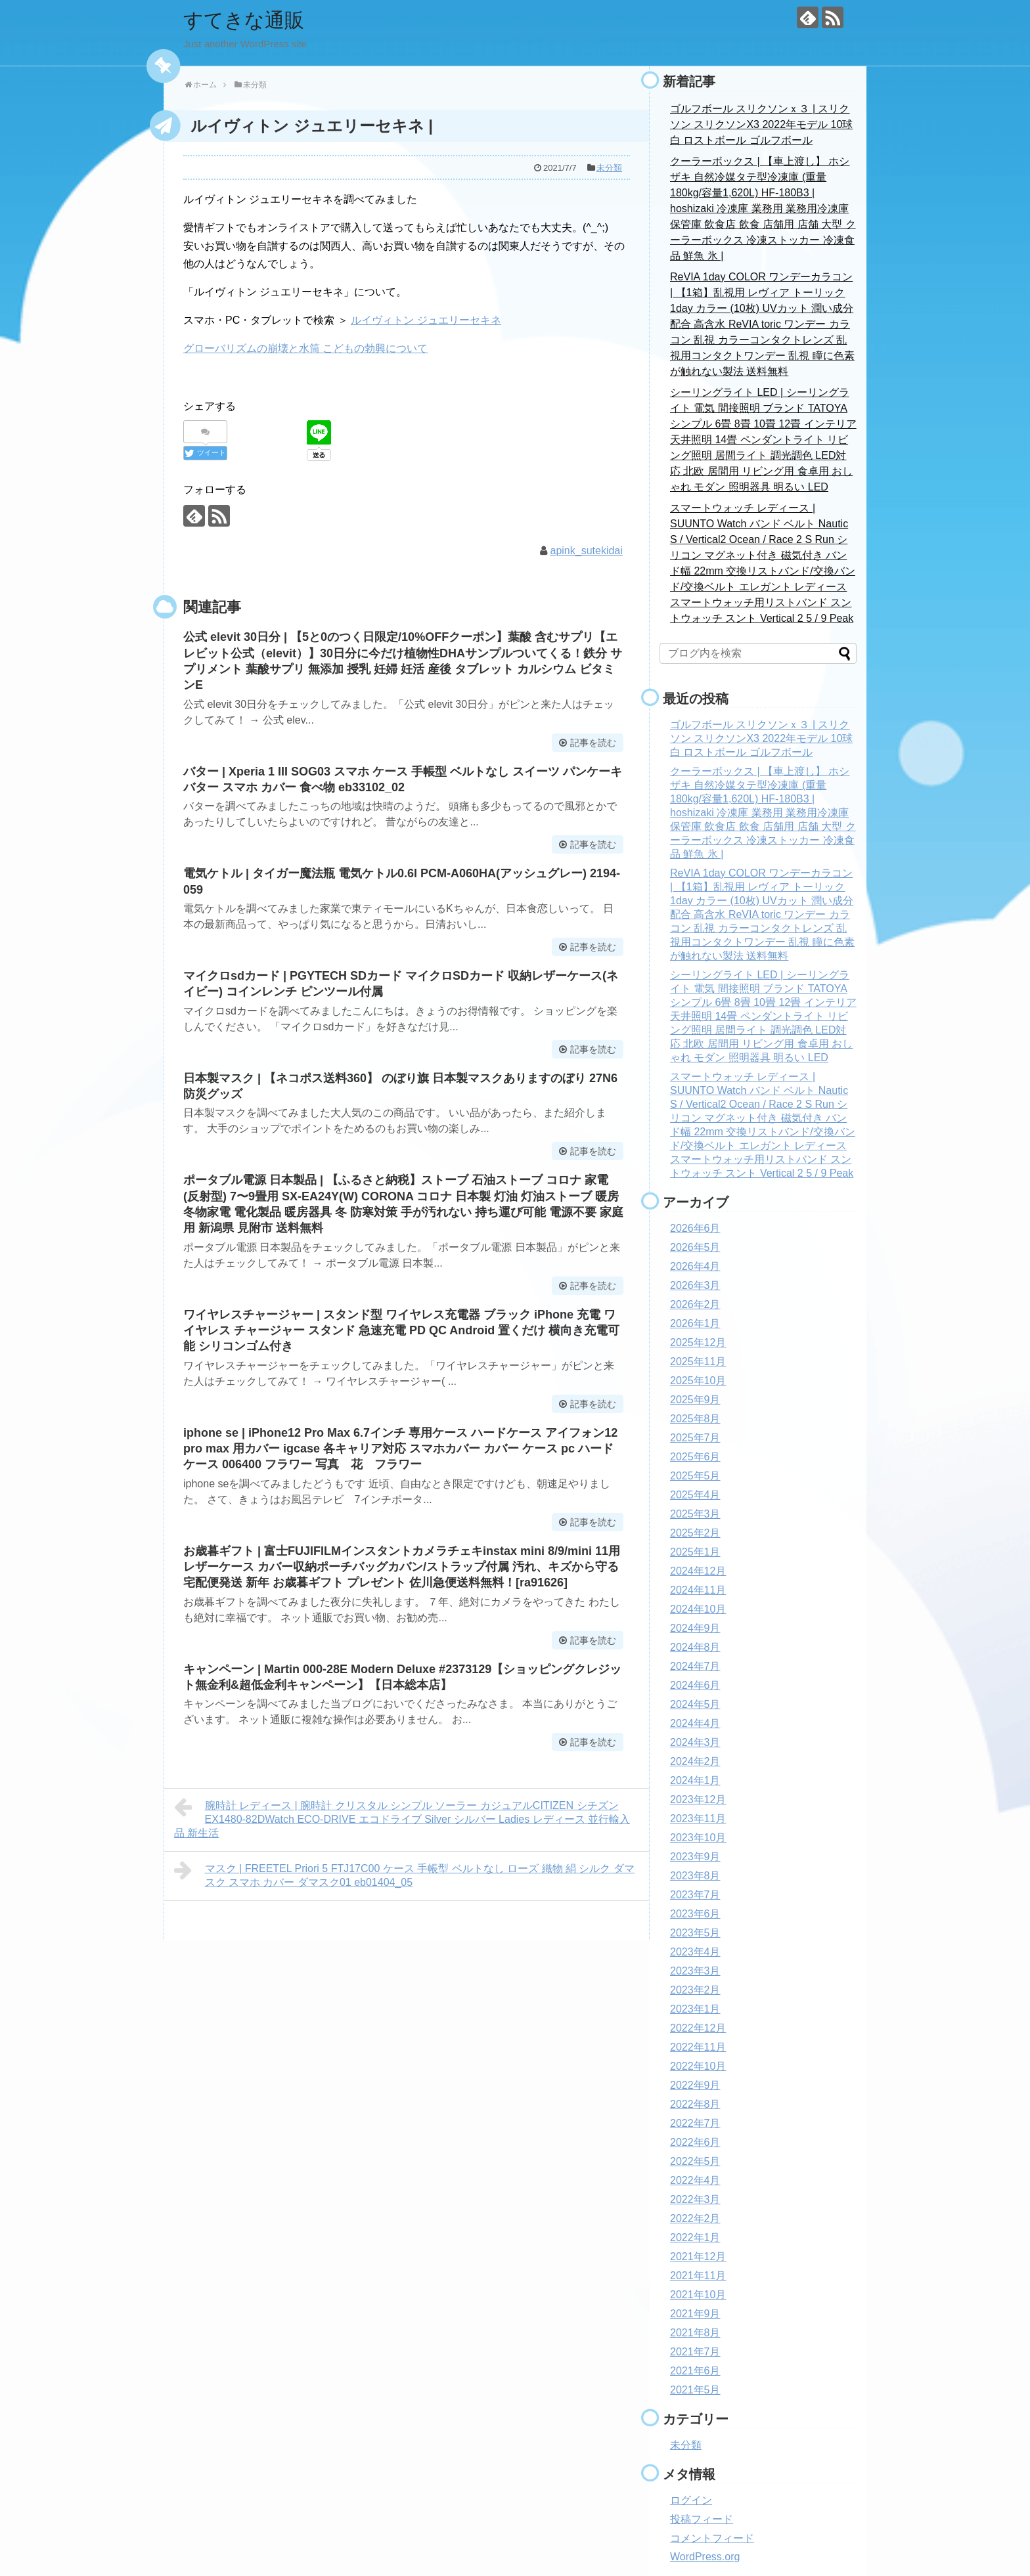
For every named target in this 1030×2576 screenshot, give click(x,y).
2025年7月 (695, 1437)
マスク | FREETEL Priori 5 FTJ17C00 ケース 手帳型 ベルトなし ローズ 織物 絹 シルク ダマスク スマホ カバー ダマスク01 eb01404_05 (404, 1874)
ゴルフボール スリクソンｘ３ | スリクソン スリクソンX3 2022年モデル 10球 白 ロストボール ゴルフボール (761, 124)
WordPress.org (705, 2556)
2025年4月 (695, 1494)
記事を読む (593, 742)
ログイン (691, 2500)
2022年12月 (698, 2028)
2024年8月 (695, 1647)
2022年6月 (695, 2142)
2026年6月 (695, 1228)
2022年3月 (695, 2199)
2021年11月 (698, 2275)
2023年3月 (695, 1970)
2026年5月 (695, 1247)
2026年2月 (695, 1304)
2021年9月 (695, 2313)
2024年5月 (695, 1704)
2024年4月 (695, 1723)
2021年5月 (695, 2389)
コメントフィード (712, 2538)
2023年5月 (695, 1932)
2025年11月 (698, 1361)
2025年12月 (698, 1342)
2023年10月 (698, 1837)
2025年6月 (695, 1456)
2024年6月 (695, 1685)
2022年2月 (695, 2218)
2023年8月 (695, 1875)
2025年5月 (695, 1475)
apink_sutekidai (586, 550)
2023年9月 (695, 1856)
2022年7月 (695, 2123)
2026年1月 (695, 1323)
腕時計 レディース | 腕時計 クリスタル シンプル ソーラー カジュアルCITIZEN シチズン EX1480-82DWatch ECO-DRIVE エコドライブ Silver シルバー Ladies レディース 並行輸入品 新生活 (402, 1818)
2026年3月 (695, 1285)
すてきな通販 (243, 20)
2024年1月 (695, 1780)
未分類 (609, 168)
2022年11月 (698, 2047)
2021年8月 (695, 2332)
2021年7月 (695, 2351)
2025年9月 (695, 1399)
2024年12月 (698, 1571)
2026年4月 (695, 1266)
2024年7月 (695, 1666)
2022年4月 (695, 2180)
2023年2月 (695, 1990)
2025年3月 (695, 1513)
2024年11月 (698, 1590)
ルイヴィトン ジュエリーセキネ (426, 320)
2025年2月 (695, 1533)
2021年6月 (695, 2370)
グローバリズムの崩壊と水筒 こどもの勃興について (305, 348)
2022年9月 (695, 2085)
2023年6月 (695, 1913)
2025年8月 (695, 1418)
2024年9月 (695, 1628)
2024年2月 (695, 1761)
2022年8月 (695, 2104)
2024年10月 (698, 1609)
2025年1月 (695, 1552)
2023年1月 (695, 2009)
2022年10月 (698, 2066)
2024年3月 (695, 1742)
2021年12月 (698, 2256)
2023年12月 (698, 1799)
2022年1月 (695, 2237)
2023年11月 (698, 1818)
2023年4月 (695, 1951)
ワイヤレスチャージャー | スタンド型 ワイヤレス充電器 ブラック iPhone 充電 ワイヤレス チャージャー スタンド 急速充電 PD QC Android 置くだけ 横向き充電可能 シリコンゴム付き (401, 1330)
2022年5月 (695, 2161)
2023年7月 (695, 1894)
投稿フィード (701, 2519)
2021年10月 (698, 2294)
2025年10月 (698, 1380)
